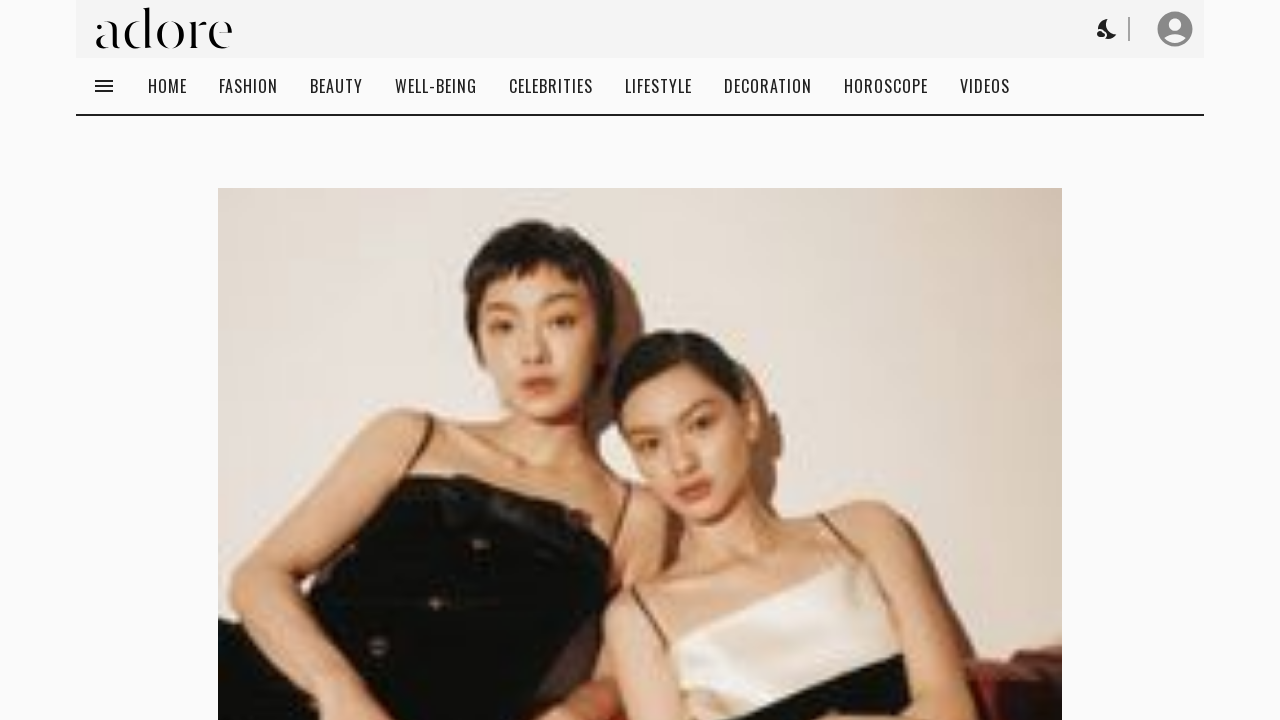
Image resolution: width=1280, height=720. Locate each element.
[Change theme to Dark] (1108, 29)
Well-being (436, 86)
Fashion (248, 86)
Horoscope (886, 86)
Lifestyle (658, 86)
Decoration (768, 86)
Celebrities (551, 86)
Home (167, 86)
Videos (985, 86)
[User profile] (1175, 29)
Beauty (336, 86)
